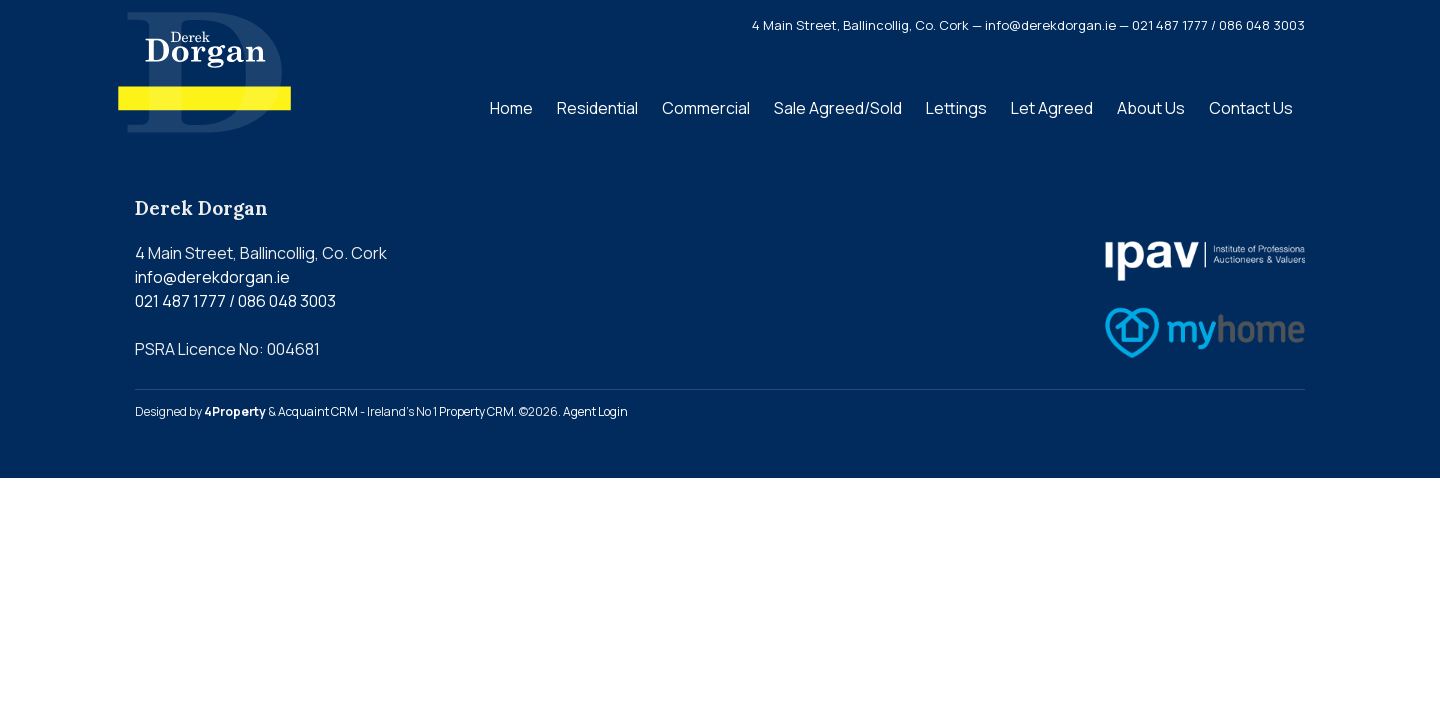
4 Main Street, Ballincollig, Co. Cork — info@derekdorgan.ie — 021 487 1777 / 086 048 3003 (1028, 25)
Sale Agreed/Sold (838, 108)
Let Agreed (1052, 108)
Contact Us (1251, 108)
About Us (1151, 108)
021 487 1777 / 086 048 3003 (235, 301)
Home (511, 108)
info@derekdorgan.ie (212, 277)
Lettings (956, 108)
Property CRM (476, 411)
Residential (597, 108)
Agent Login (595, 411)
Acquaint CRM (318, 411)
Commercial (706, 108)
